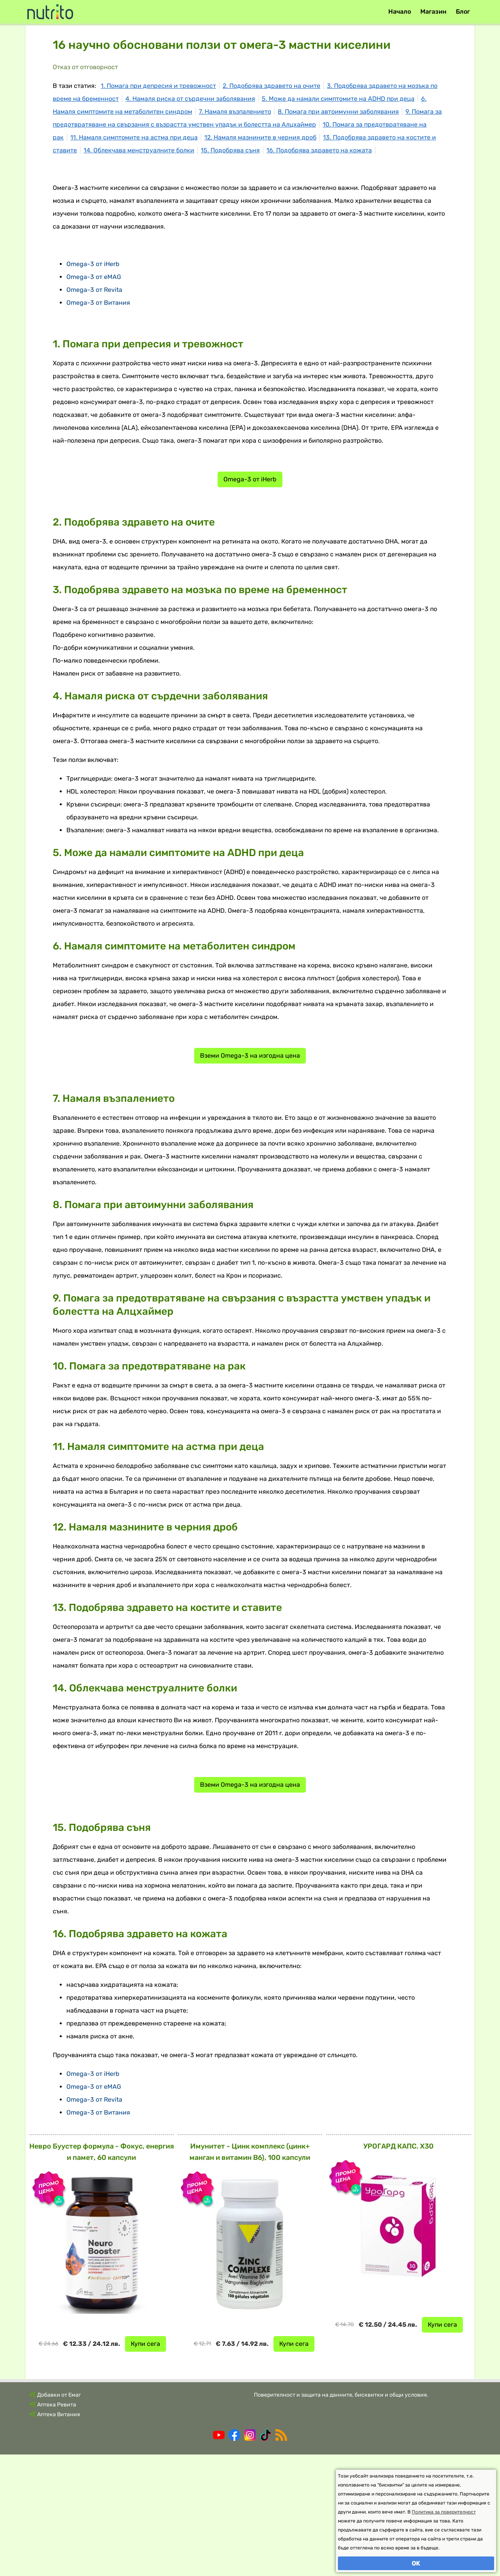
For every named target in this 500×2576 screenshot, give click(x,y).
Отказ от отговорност (85, 67)
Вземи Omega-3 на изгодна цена (250, 1177)
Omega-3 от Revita (94, 411)
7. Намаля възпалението (235, 111)
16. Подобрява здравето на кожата (319, 150)
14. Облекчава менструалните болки (139, 150)
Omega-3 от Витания (98, 424)
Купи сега (145, 2465)
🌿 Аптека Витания (54, 2536)
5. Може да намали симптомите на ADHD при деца (338, 98)
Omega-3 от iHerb (93, 385)
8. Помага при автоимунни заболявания (338, 111)
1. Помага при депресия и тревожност (158, 85)
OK (416, 2563)
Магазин (433, 11)
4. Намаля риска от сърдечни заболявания (190, 98)
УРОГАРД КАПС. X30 (398, 2267)
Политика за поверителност (444, 2512)
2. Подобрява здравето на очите (271, 85)
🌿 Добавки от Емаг (55, 2516)
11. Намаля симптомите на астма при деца (134, 137)
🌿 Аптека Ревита (52, 2526)
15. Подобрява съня (230, 150)
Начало (399, 11)
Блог (463, 11)
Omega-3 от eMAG (93, 398)
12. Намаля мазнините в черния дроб (260, 137)
